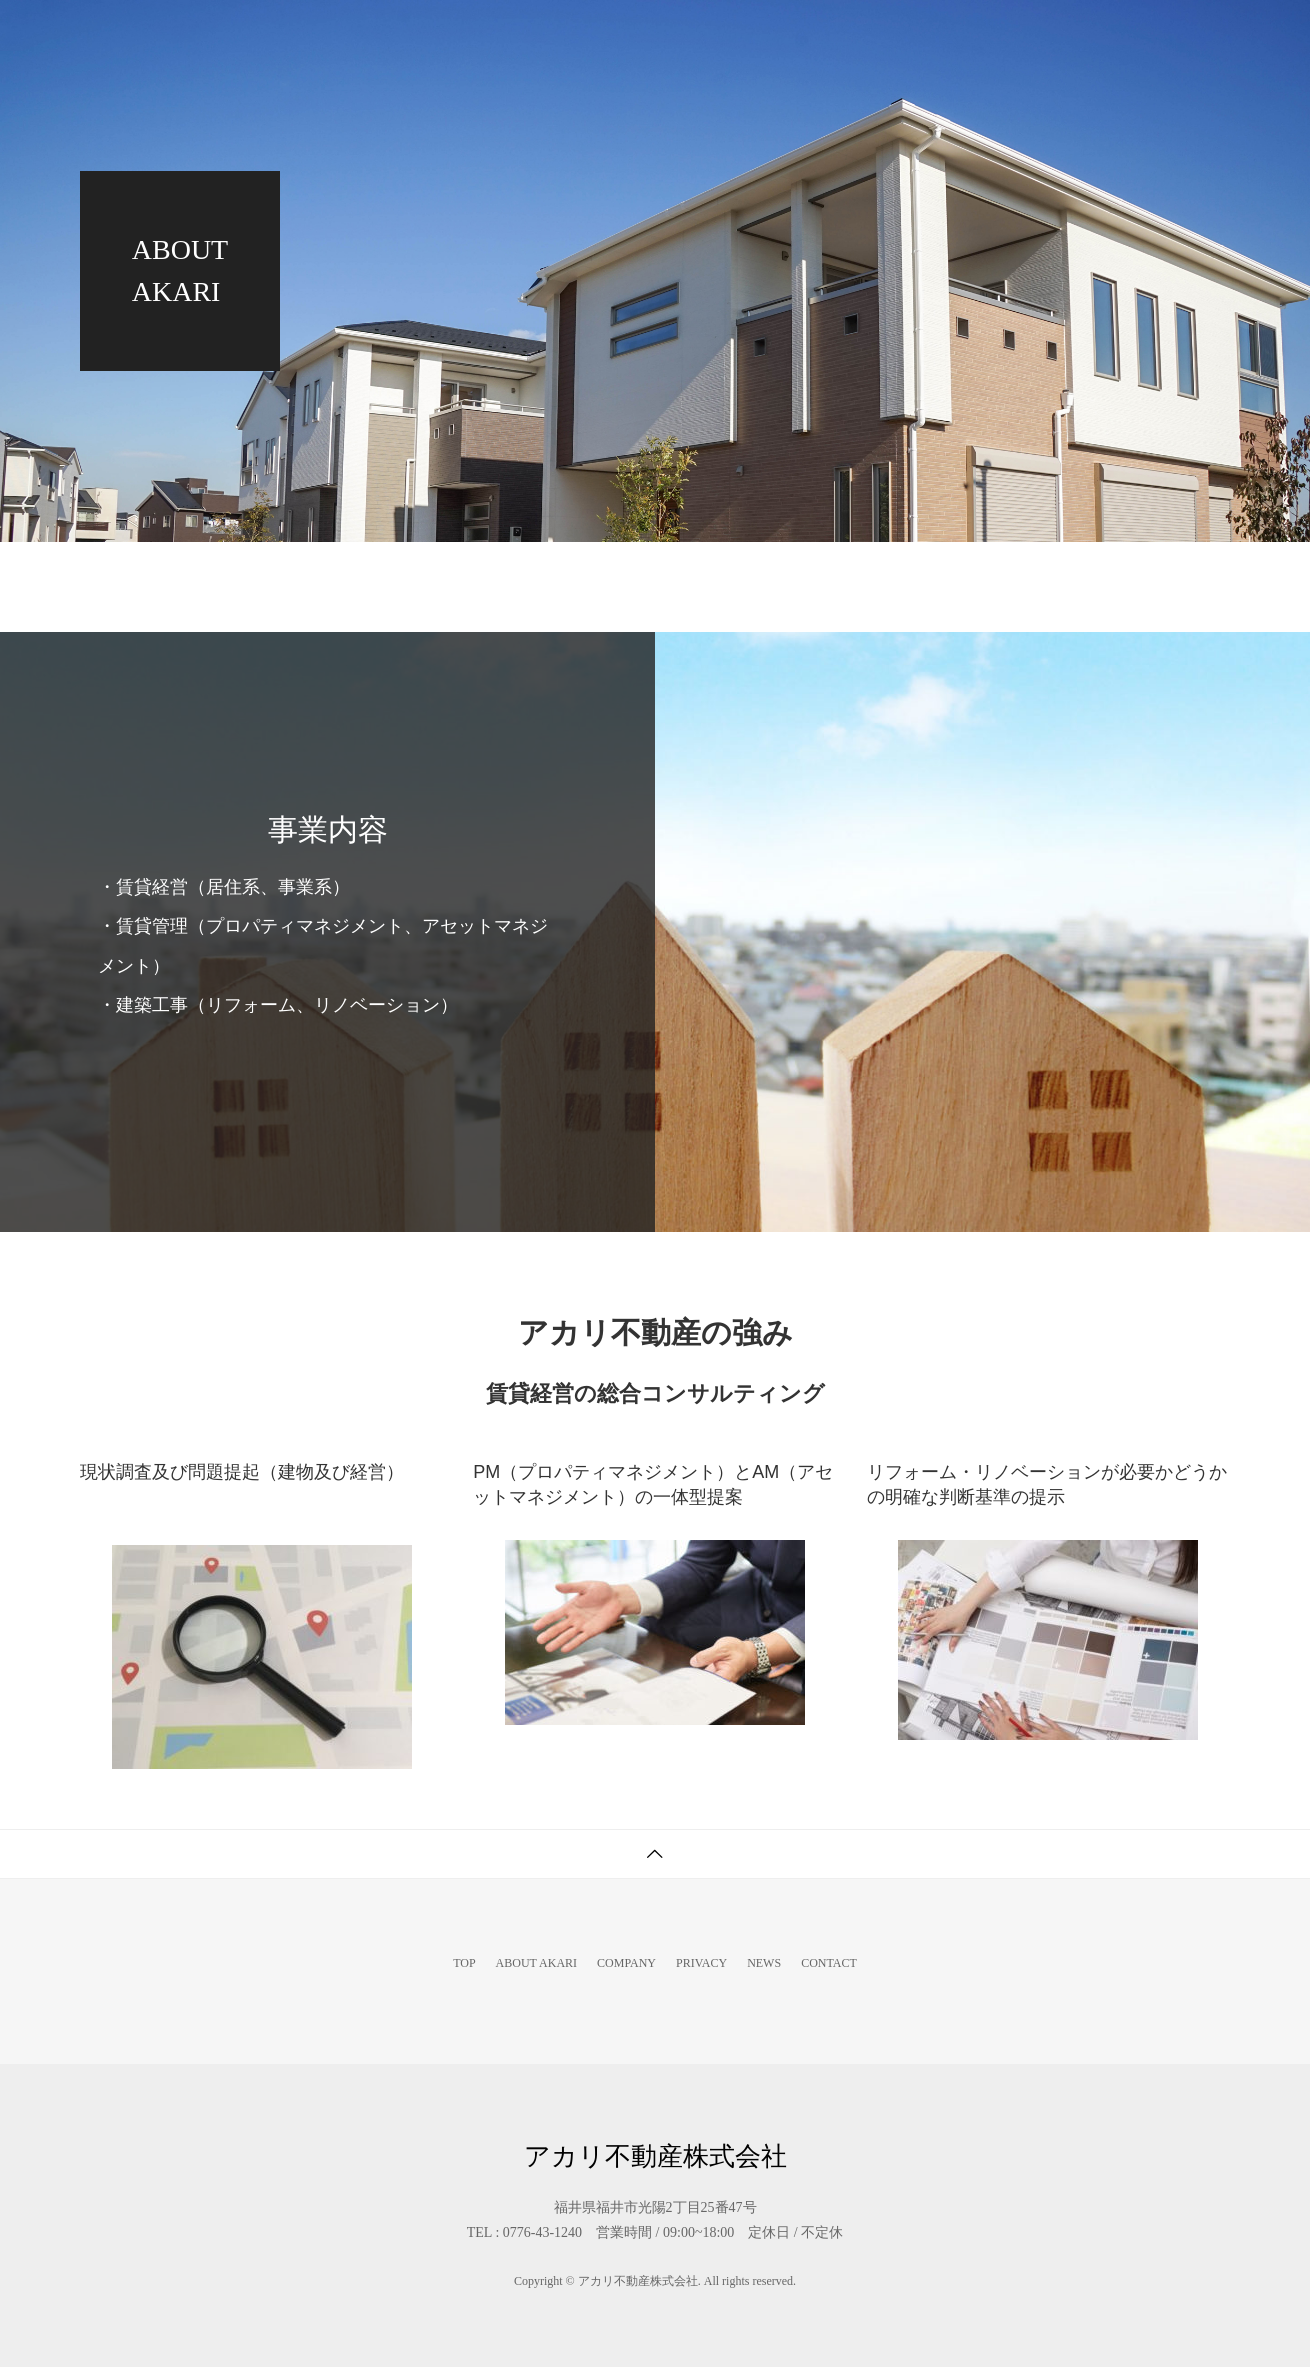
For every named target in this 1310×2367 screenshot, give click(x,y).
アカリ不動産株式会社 (170, 35)
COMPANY (835, 34)
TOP (581, 34)
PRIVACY (956, 34)
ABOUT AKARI (697, 34)
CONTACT (1169, 34)
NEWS (1061, 34)
